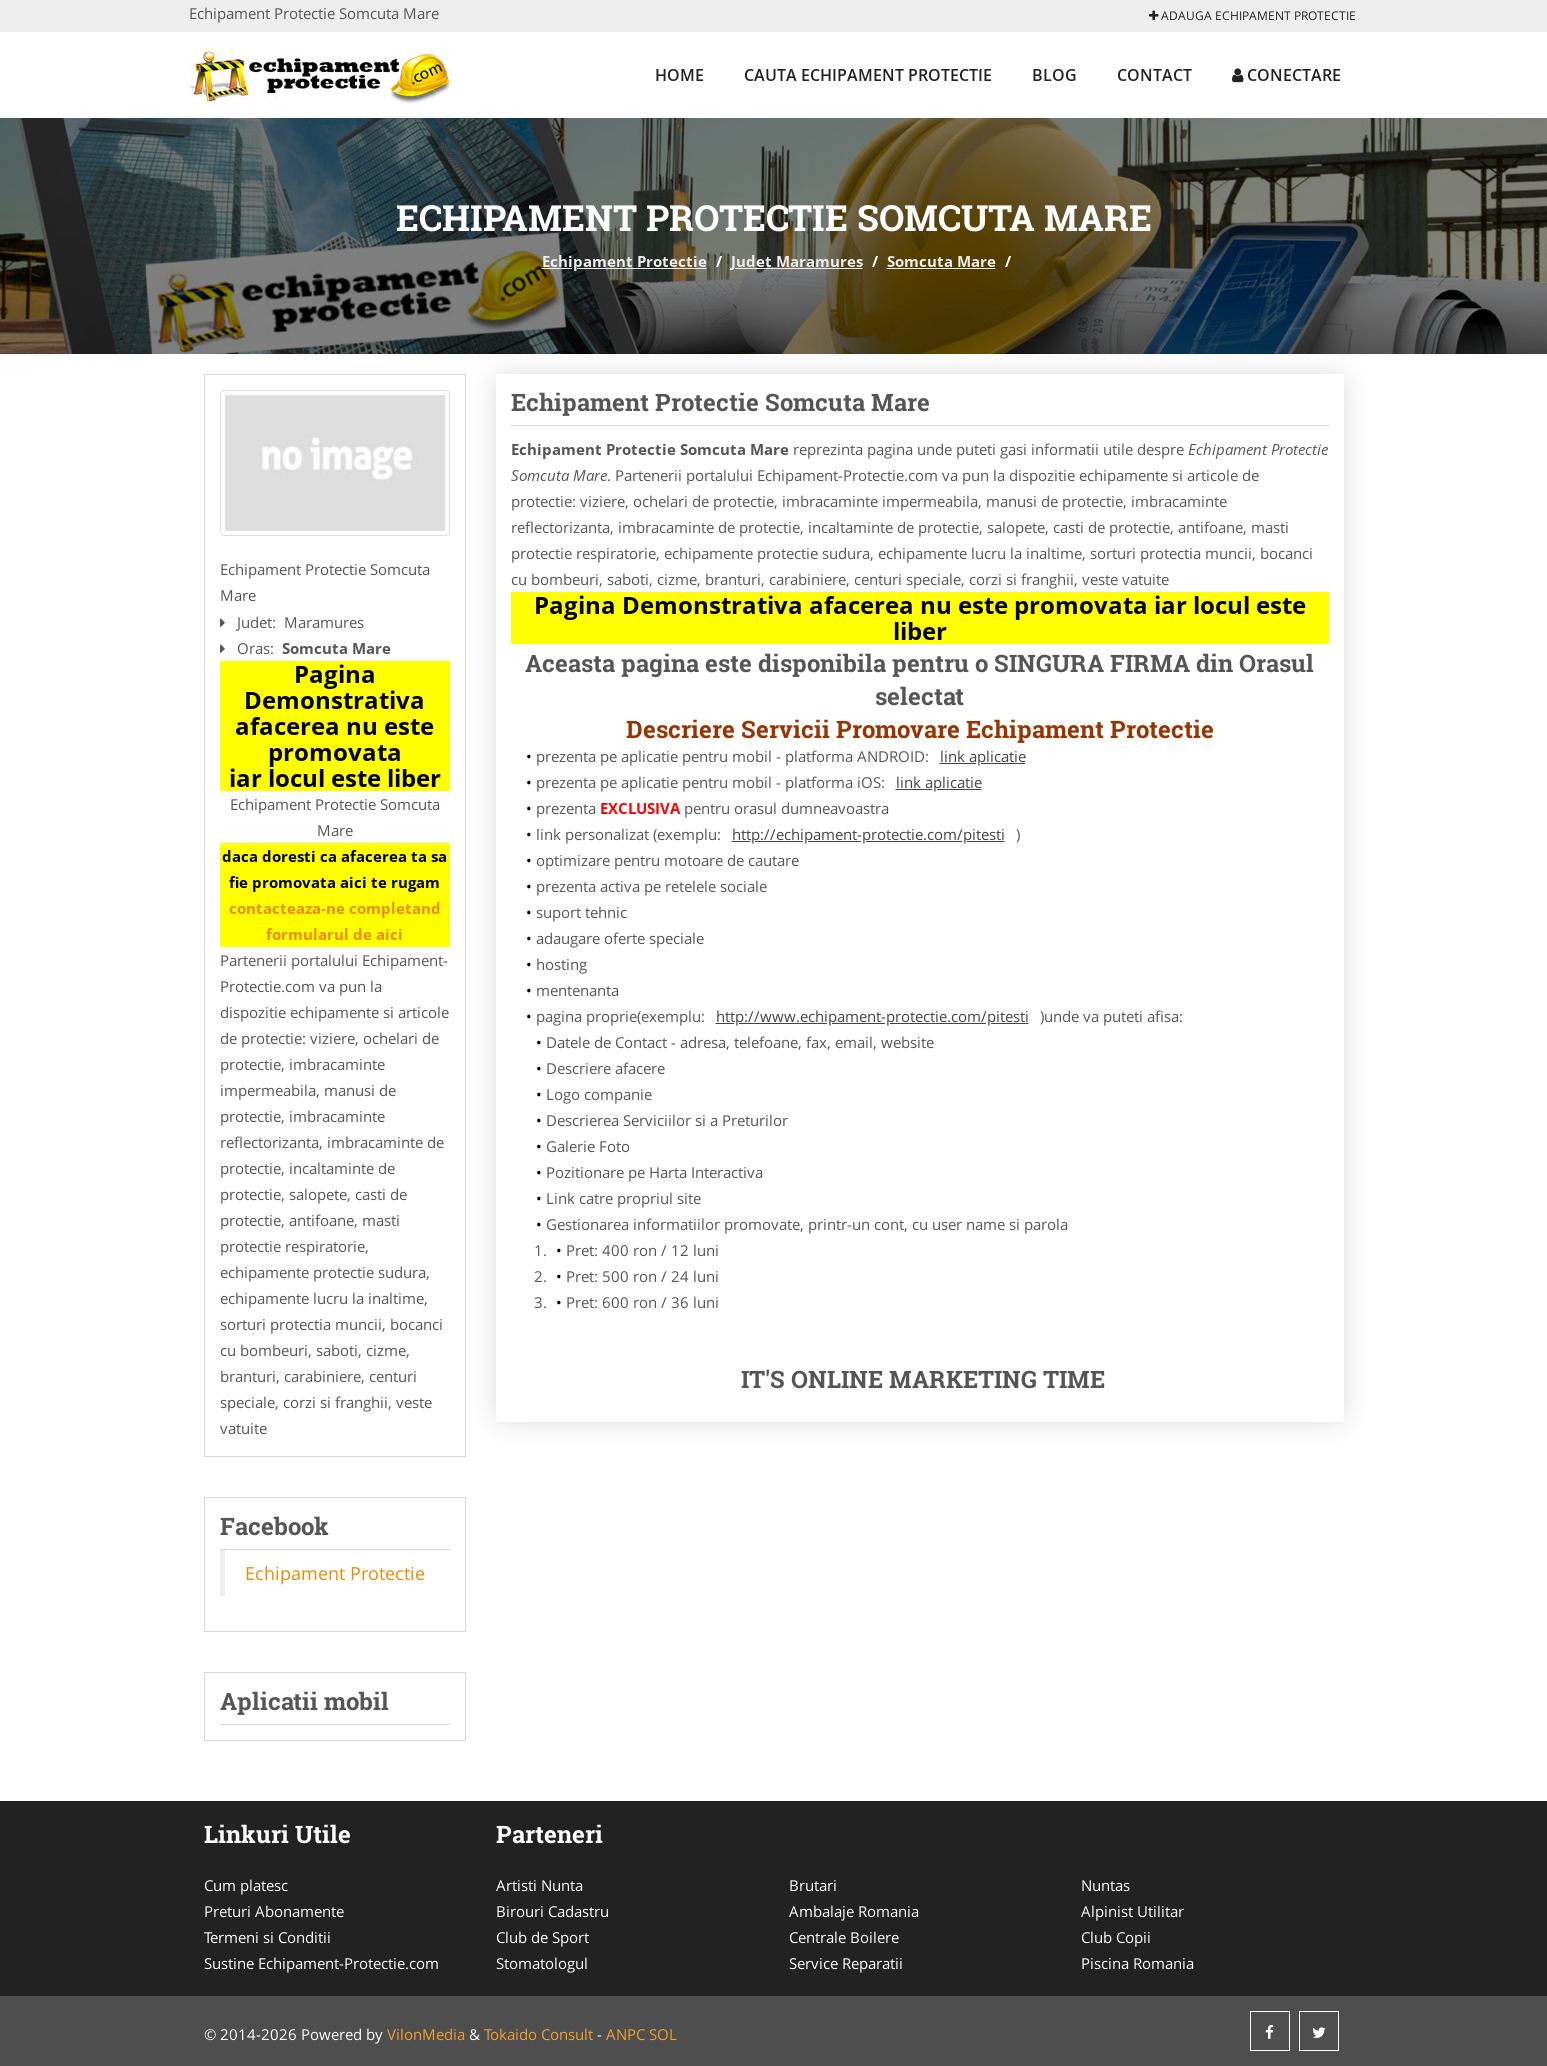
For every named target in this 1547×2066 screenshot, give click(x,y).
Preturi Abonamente (274, 1911)
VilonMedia (426, 2034)
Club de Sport (542, 1937)
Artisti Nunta (539, 1885)
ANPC (625, 2034)
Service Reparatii (846, 1963)
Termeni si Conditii (267, 1937)
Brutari (813, 1885)
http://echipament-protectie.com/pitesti (868, 834)
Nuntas (1105, 1885)
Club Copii (1116, 1937)
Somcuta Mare (941, 261)
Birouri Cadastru (552, 1911)
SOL (663, 2034)
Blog (1054, 75)
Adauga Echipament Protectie (1252, 15)
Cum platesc (246, 1885)
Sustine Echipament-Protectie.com (321, 1963)
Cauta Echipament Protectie (868, 75)
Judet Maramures (797, 261)
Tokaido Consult (538, 2034)
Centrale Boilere (844, 1937)
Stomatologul (542, 1963)
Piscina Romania (1137, 1963)
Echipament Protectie (624, 261)
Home (679, 75)
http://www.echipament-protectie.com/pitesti (872, 1016)
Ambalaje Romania (854, 1911)
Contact (1154, 75)
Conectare (1286, 75)
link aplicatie (983, 756)
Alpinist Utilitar (1132, 1911)
